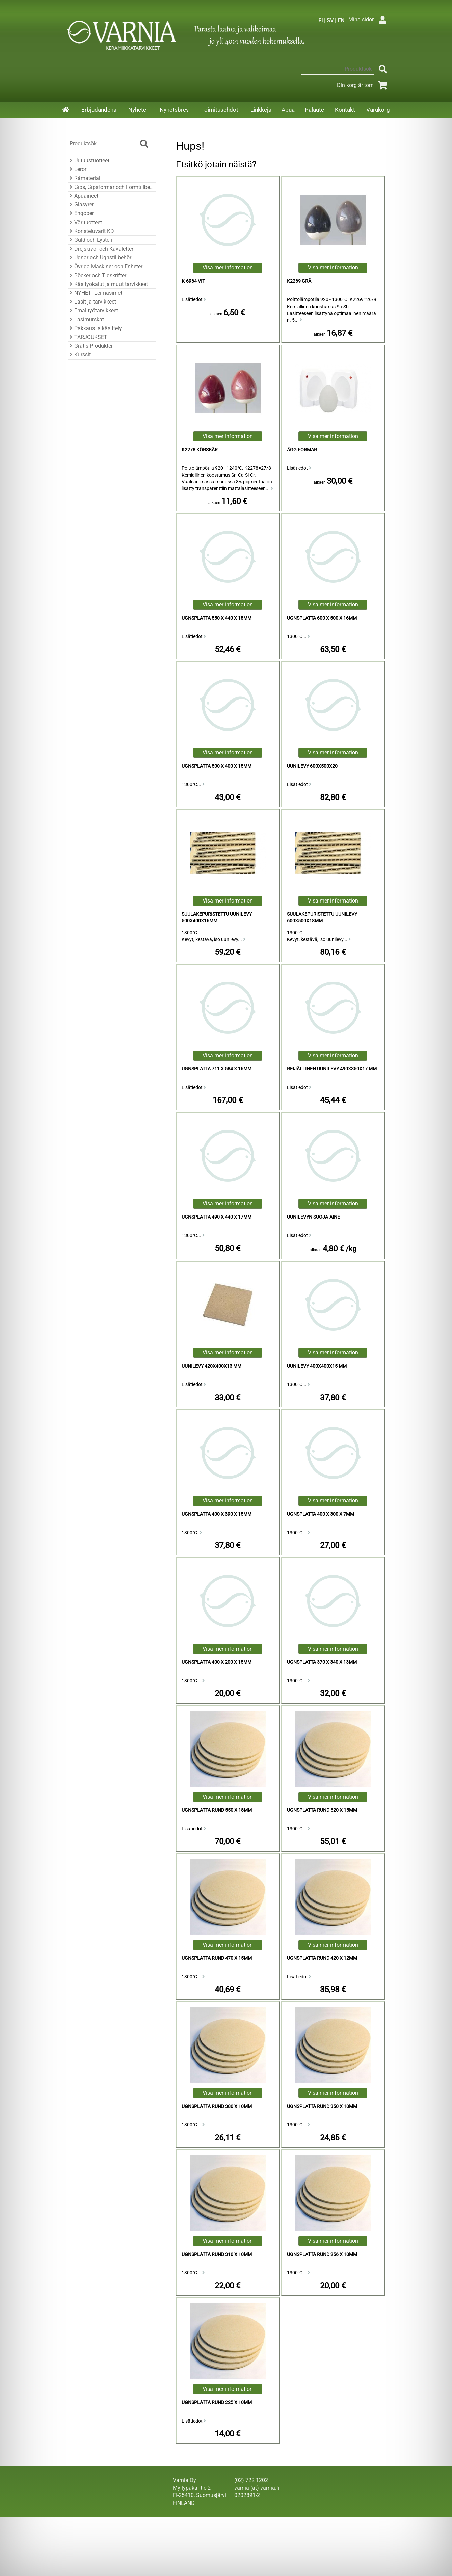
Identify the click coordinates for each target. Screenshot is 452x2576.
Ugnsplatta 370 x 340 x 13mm (322, 1662)
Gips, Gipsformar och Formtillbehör (111, 187)
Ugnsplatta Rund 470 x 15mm (217, 1958)
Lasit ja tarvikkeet (92, 301)
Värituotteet (85, 222)
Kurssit (79, 354)
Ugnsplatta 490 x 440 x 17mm (216, 1217)
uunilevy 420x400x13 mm (211, 1366)
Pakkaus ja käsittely (95, 328)
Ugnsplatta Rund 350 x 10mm (322, 2106)
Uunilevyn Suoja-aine (313, 1217)
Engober (81, 213)
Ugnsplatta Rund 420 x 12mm (322, 1958)
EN (341, 20)
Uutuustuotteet (88, 160)
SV (330, 20)
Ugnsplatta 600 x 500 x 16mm (322, 618)
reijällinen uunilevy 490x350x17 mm (332, 1069)
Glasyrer (81, 204)
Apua (288, 109)
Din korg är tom (363, 85)
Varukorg (378, 109)
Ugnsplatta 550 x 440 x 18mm (216, 618)
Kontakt (345, 109)
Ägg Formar (302, 450)
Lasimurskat (86, 319)
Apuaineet (83, 196)
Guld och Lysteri (90, 240)
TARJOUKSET (87, 337)
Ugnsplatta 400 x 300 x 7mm (320, 1514)
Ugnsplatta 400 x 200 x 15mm (216, 1662)
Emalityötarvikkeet (93, 310)
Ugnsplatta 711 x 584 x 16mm (216, 1069)
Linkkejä (260, 109)
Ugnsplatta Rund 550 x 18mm (217, 1810)
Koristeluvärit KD (91, 231)
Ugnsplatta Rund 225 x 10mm (217, 2402)
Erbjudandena (98, 109)
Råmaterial (84, 178)
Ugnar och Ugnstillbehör (99, 257)
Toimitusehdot (219, 109)
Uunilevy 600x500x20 (312, 766)
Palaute (314, 109)
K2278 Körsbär (200, 450)
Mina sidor (369, 19)
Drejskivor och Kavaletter (100, 249)
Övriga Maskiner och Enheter (105, 266)
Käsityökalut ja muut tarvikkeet (108, 284)
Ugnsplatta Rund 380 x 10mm (217, 2106)
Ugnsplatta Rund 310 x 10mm (217, 2254)
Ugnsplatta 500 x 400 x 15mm (216, 766)
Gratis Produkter (90, 346)
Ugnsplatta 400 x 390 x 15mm (216, 1514)
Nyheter (138, 109)
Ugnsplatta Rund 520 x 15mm (322, 1810)
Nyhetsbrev (174, 109)
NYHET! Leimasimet (95, 293)
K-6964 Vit (193, 281)
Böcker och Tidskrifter (97, 275)
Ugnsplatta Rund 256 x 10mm (322, 2254)
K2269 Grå (299, 281)
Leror (77, 169)
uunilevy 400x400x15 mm (317, 1366)
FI (320, 20)
